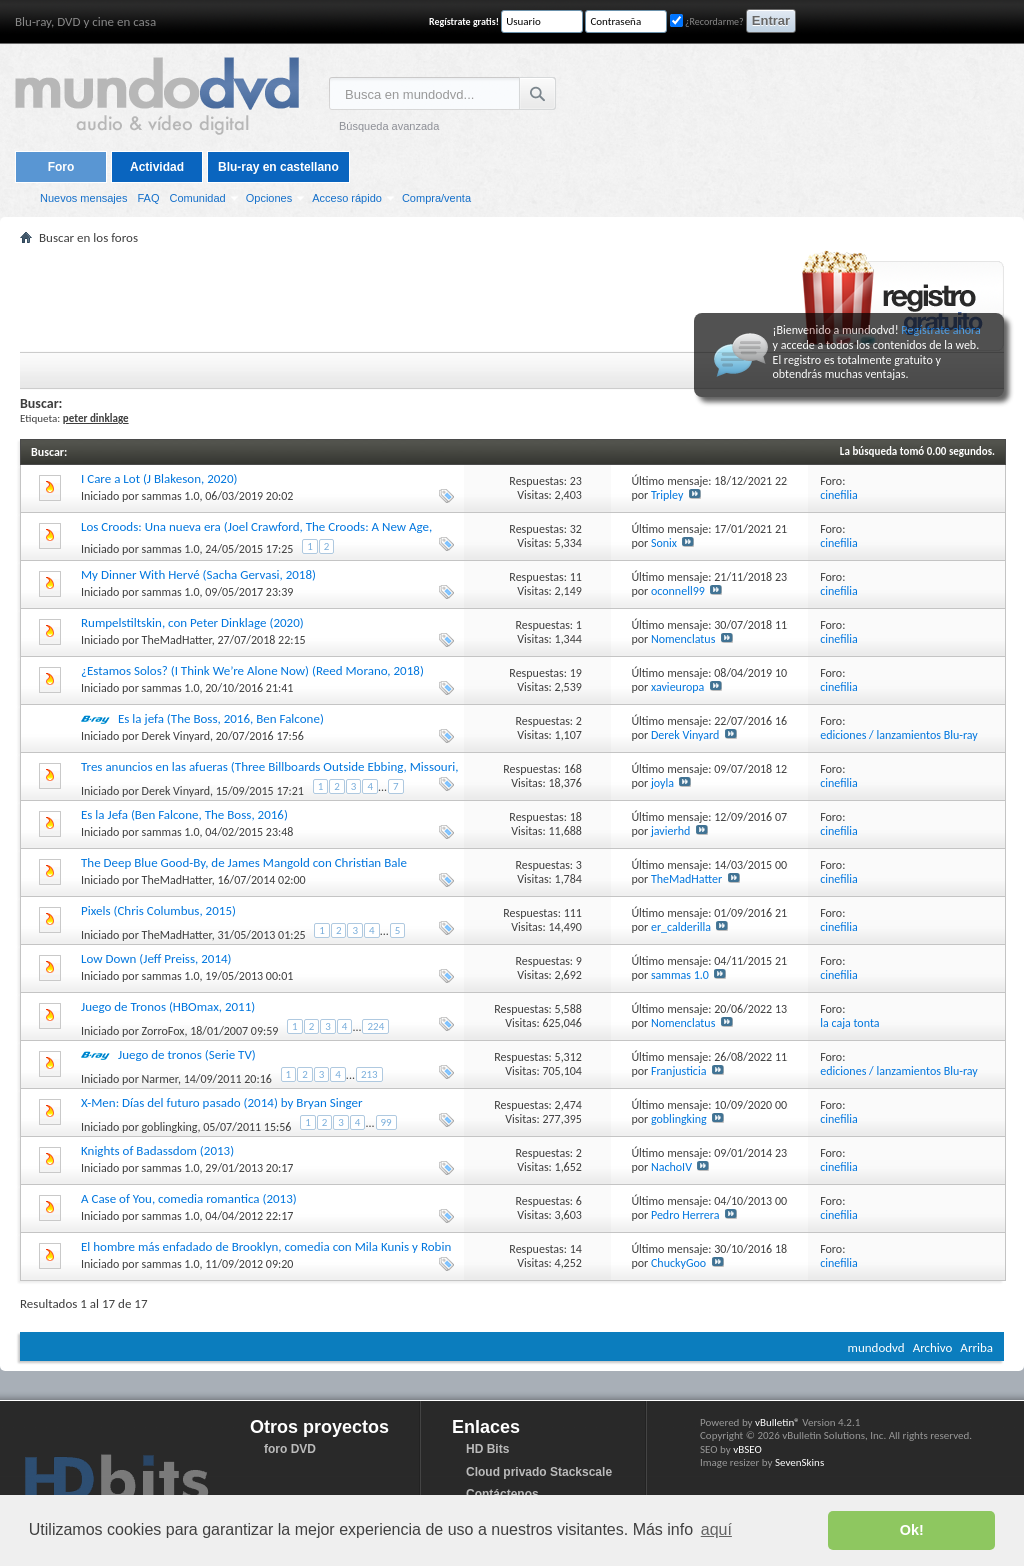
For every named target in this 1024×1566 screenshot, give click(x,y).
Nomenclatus (683, 639)
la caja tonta (849, 1023)
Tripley (667, 495)
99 (386, 1122)
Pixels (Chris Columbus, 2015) (158, 910)
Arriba (976, 1347)
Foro (61, 167)
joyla (662, 783)
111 (573, 913)
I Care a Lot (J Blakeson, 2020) (159, 478)
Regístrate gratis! (464, 21)
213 (369, 1074)
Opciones (269, 198)
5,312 (568, 1057)
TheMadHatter (177, 640)
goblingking (170, 1127)
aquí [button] (716, 1529)
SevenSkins (799, 1462)
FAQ (148, 198)
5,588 (568, 1009)
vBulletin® (777, 1422)
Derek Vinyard (176, 736)
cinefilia (839, 495)
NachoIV (671, 1167)
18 (576, 817)
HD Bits (487, 1449)
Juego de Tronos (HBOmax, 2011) (168, 1006)
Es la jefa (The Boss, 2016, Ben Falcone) (221, 718)
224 (375, 1026)
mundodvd (876, 1347)
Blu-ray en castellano (278, 167)
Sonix (664, 543)
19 (576, 673)
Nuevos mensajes (83, 198)
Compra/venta (436, 198)
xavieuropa (677, 687)
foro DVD (290, 1449)
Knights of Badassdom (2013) (157, 1150)
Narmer (160, 1079)
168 (573, 769)
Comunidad (197, 198)
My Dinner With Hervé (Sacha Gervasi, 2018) (198, 574)
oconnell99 (678, 591)
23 (576, 481)
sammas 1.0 (171, 496)
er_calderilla (681, 927)
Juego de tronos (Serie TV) (187, 1054)
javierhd (670, 831)
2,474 (568, 1105)
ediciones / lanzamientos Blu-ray (899, 735)
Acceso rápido (347, 198)
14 (576, 1249)
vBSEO (747, 1449)
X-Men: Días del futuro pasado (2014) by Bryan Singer (222, 1102)
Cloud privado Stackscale (539, 1472)
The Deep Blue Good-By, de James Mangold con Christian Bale (244, 862)
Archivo (933, 1347)
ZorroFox (163, 1031)
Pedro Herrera (685, 1215)
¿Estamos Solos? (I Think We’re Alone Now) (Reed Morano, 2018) (252, 670)
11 (576, 577)
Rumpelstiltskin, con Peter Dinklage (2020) (192, 622)
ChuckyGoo (678, 1263)
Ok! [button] (912, 1530)
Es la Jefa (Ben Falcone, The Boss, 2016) (184, 814)
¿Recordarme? (707, 21)
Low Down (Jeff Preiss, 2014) (156, 958)
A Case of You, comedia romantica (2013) (189, 1198)
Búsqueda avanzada (389, 126)
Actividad (157, 167)
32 (576, 529)
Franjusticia (679, 1071)
